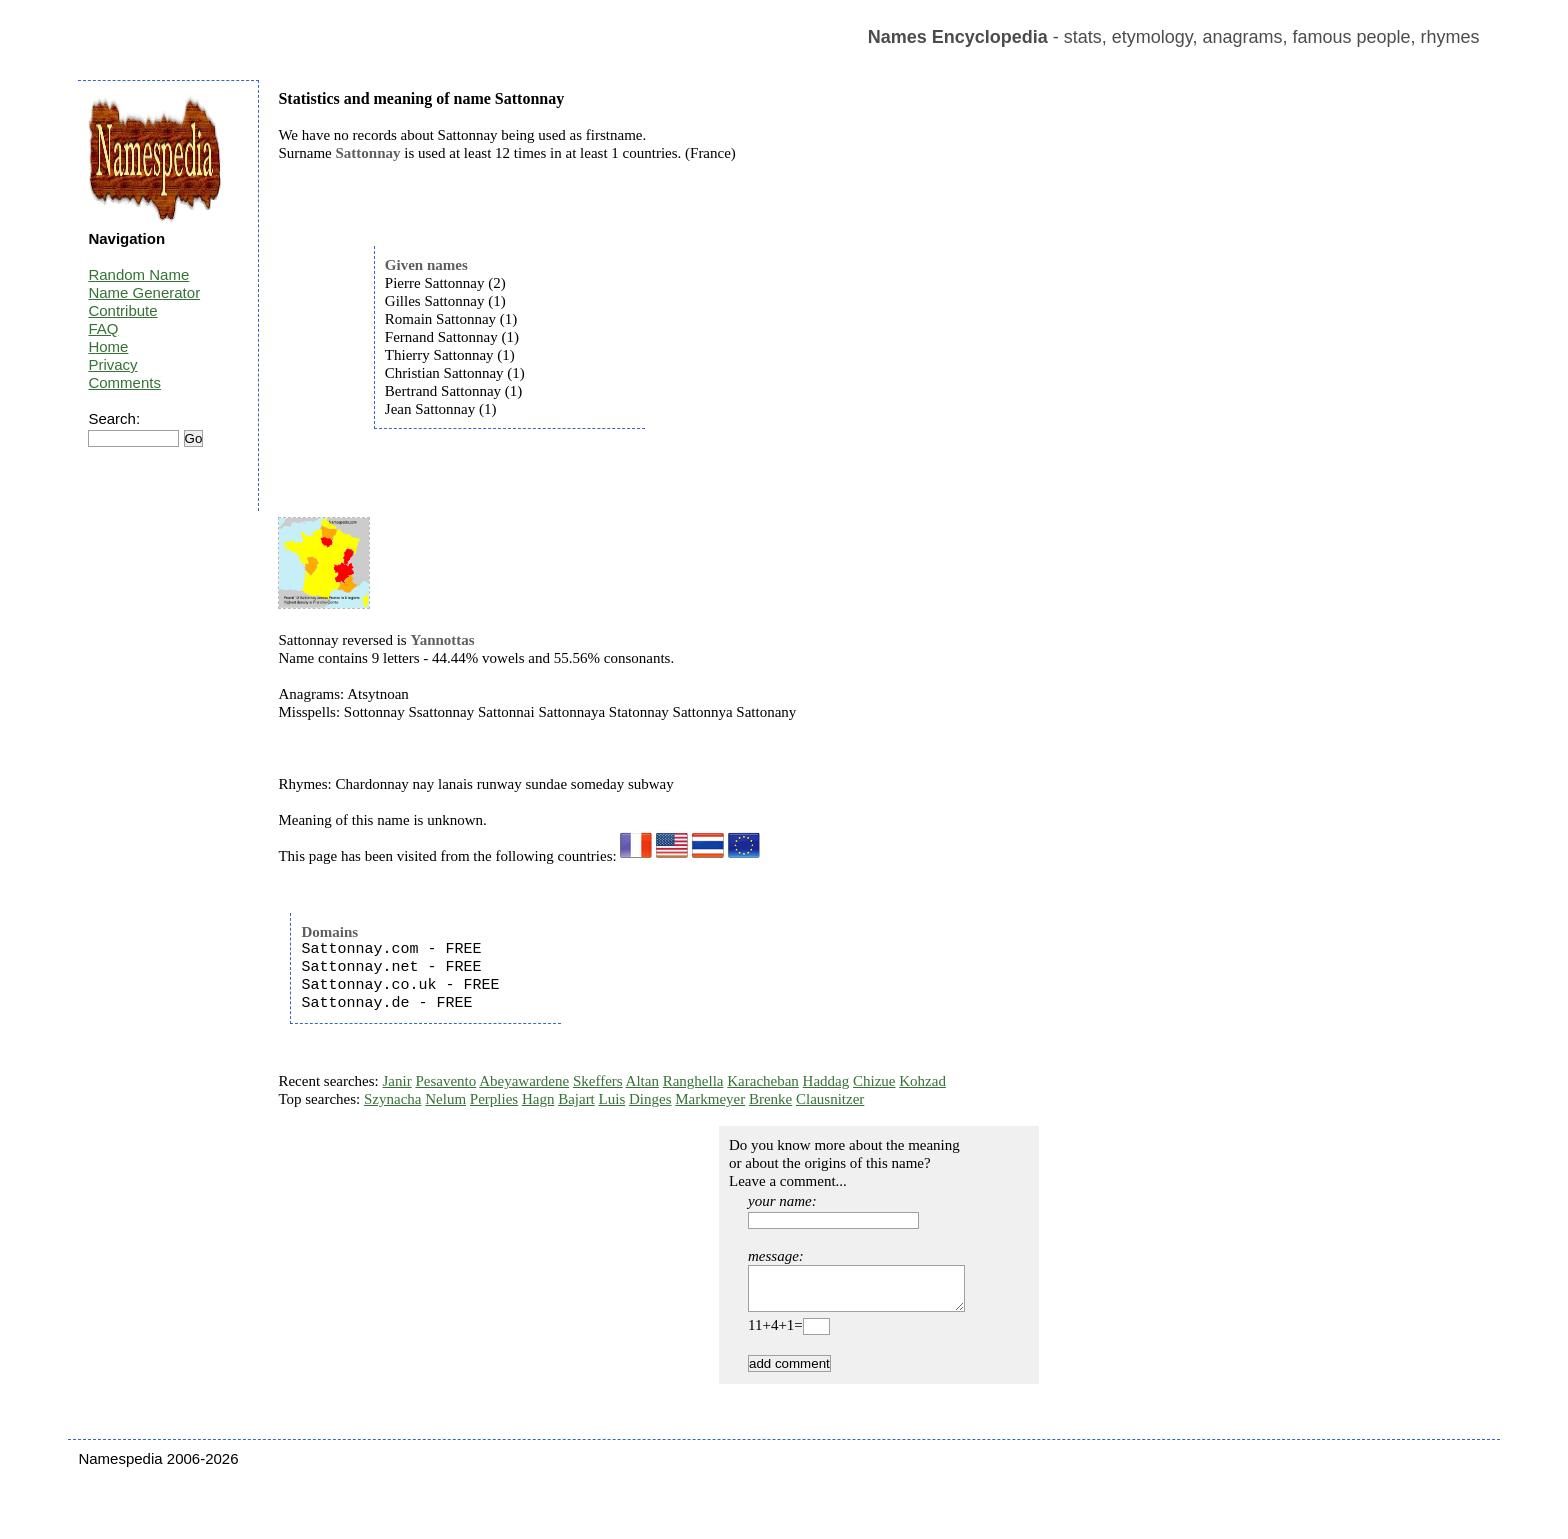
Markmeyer (710, 1099)
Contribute (122, 310)
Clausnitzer (830, 1099)
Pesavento (445, 1081)
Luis (612, 1099)
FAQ (103, 328)
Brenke (770, 1099)
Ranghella (693, 1081)
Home (108, 346)
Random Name (138, 274)
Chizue (874, 1081)
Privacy (112, 364)
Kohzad (922, 1081)
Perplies (494, 1099)
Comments (124, 382)
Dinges (650, 1099)
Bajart (576, 1099)
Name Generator (144, 292)
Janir (397, 1081)
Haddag (826, 1081)
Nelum (445, 1099)
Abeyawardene (524, 1081)
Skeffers (598, 1081)
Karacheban (763, 1081)
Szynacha (392, 1099)
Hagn (538, 1099)
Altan (642, 1081)
